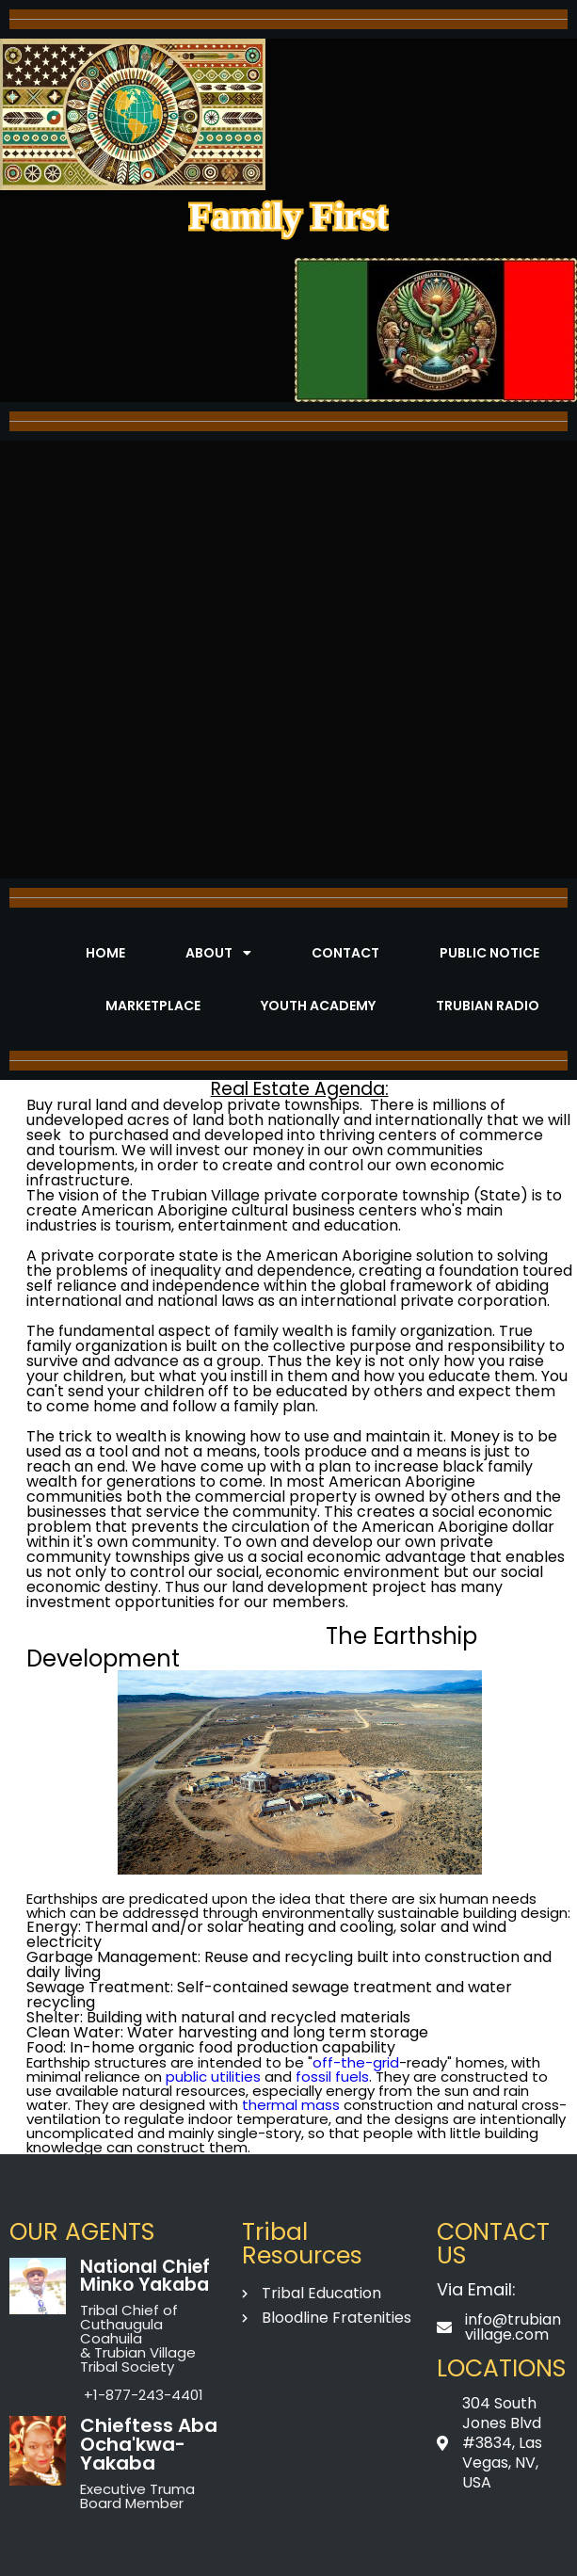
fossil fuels (332, 2076)
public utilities (213, 2076)
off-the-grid (356, 2062)
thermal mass (291, 2105)
